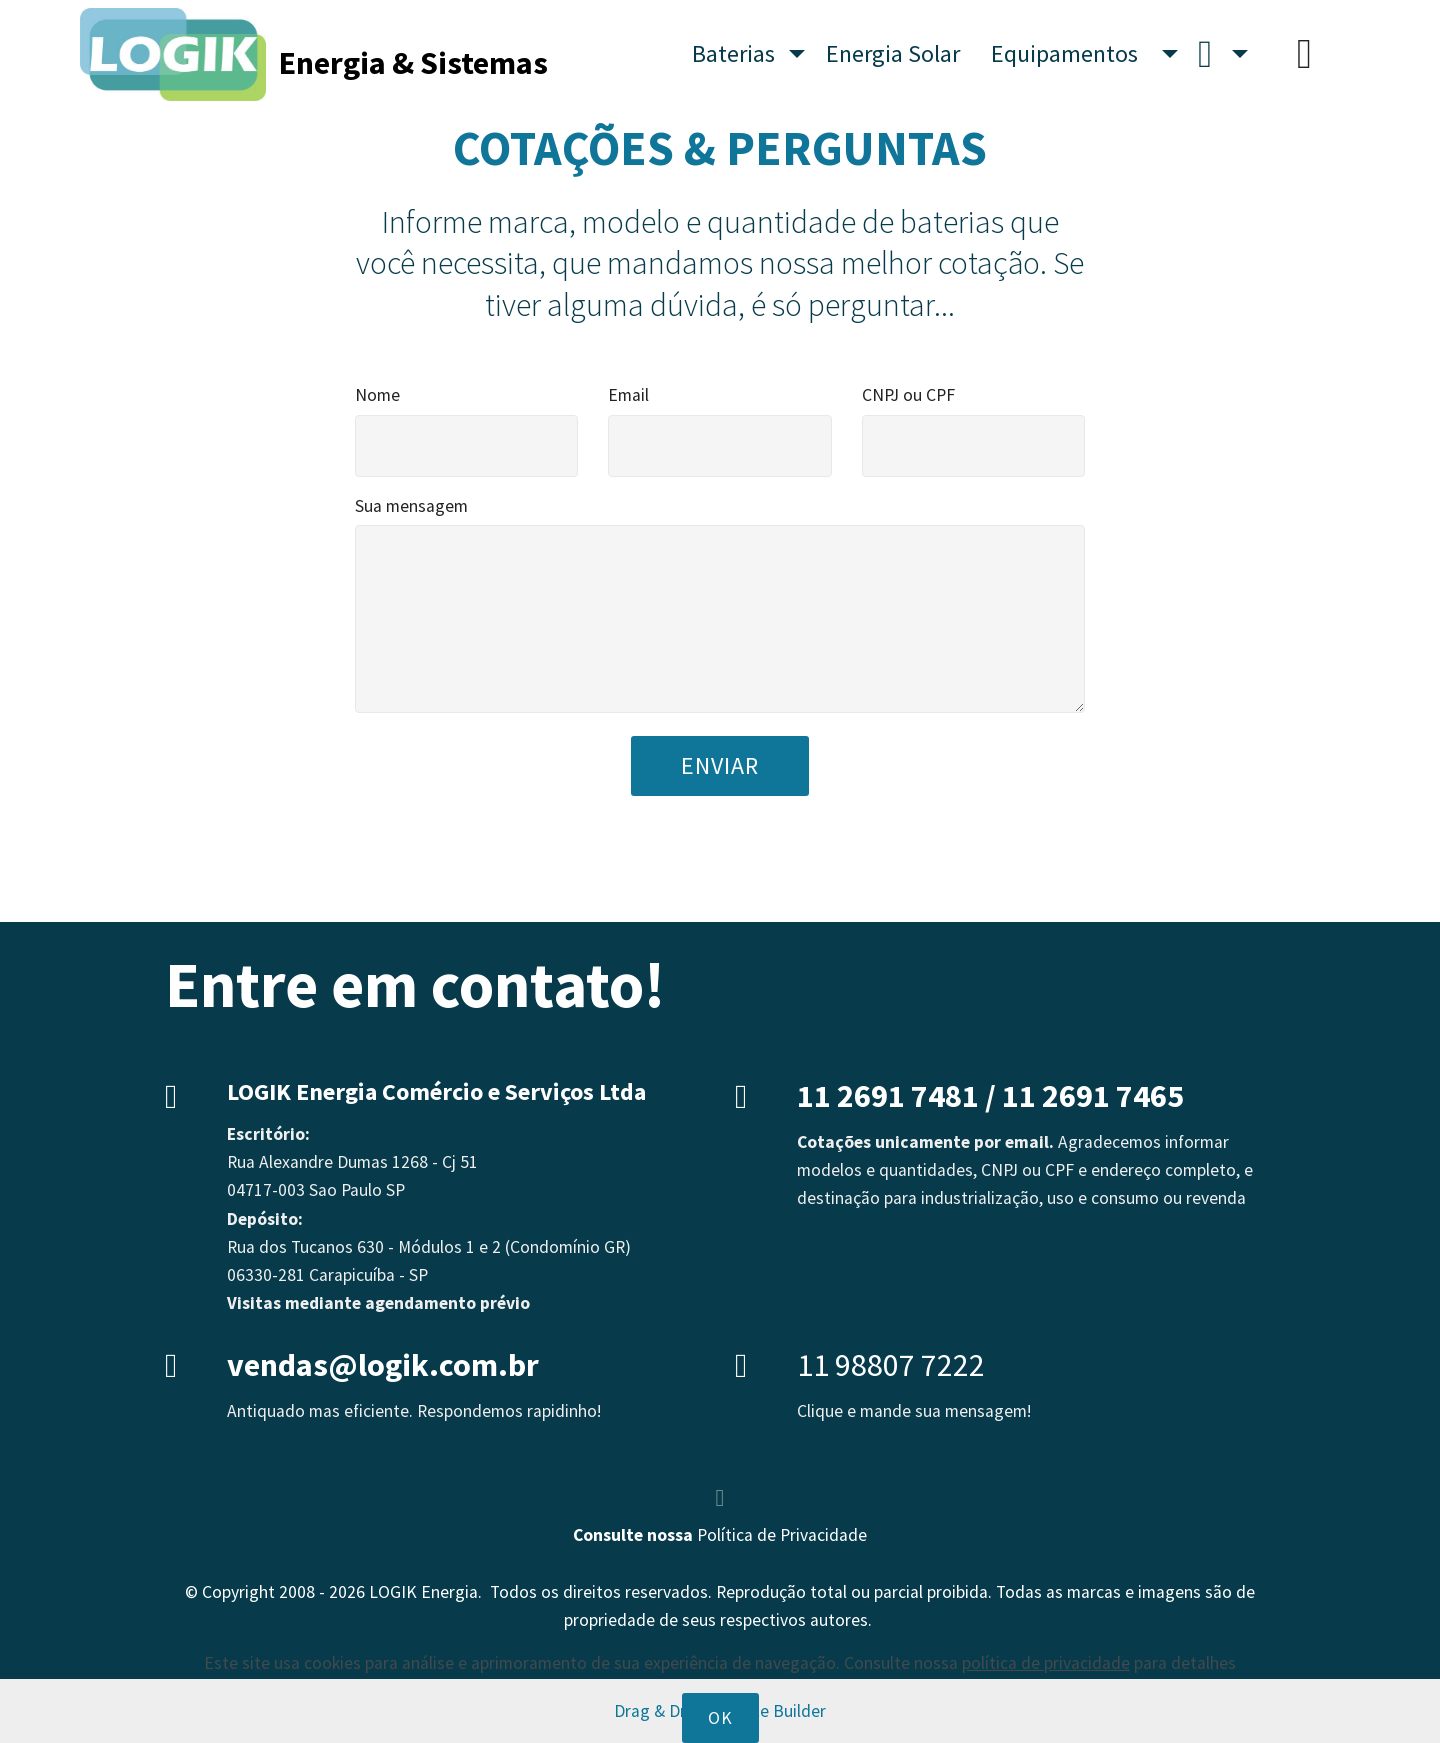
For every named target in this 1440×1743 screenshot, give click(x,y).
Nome (377, 395)
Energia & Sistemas (413, 54)
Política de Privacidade (782, 1535)
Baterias (738, 53)
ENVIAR (720, 765)
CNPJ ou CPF (908, 395)
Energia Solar (898, 53)
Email (628, 395)
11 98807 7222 (891, 1365)
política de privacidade (1046, 1708)
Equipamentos (1074, 53)
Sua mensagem (411, 506)
